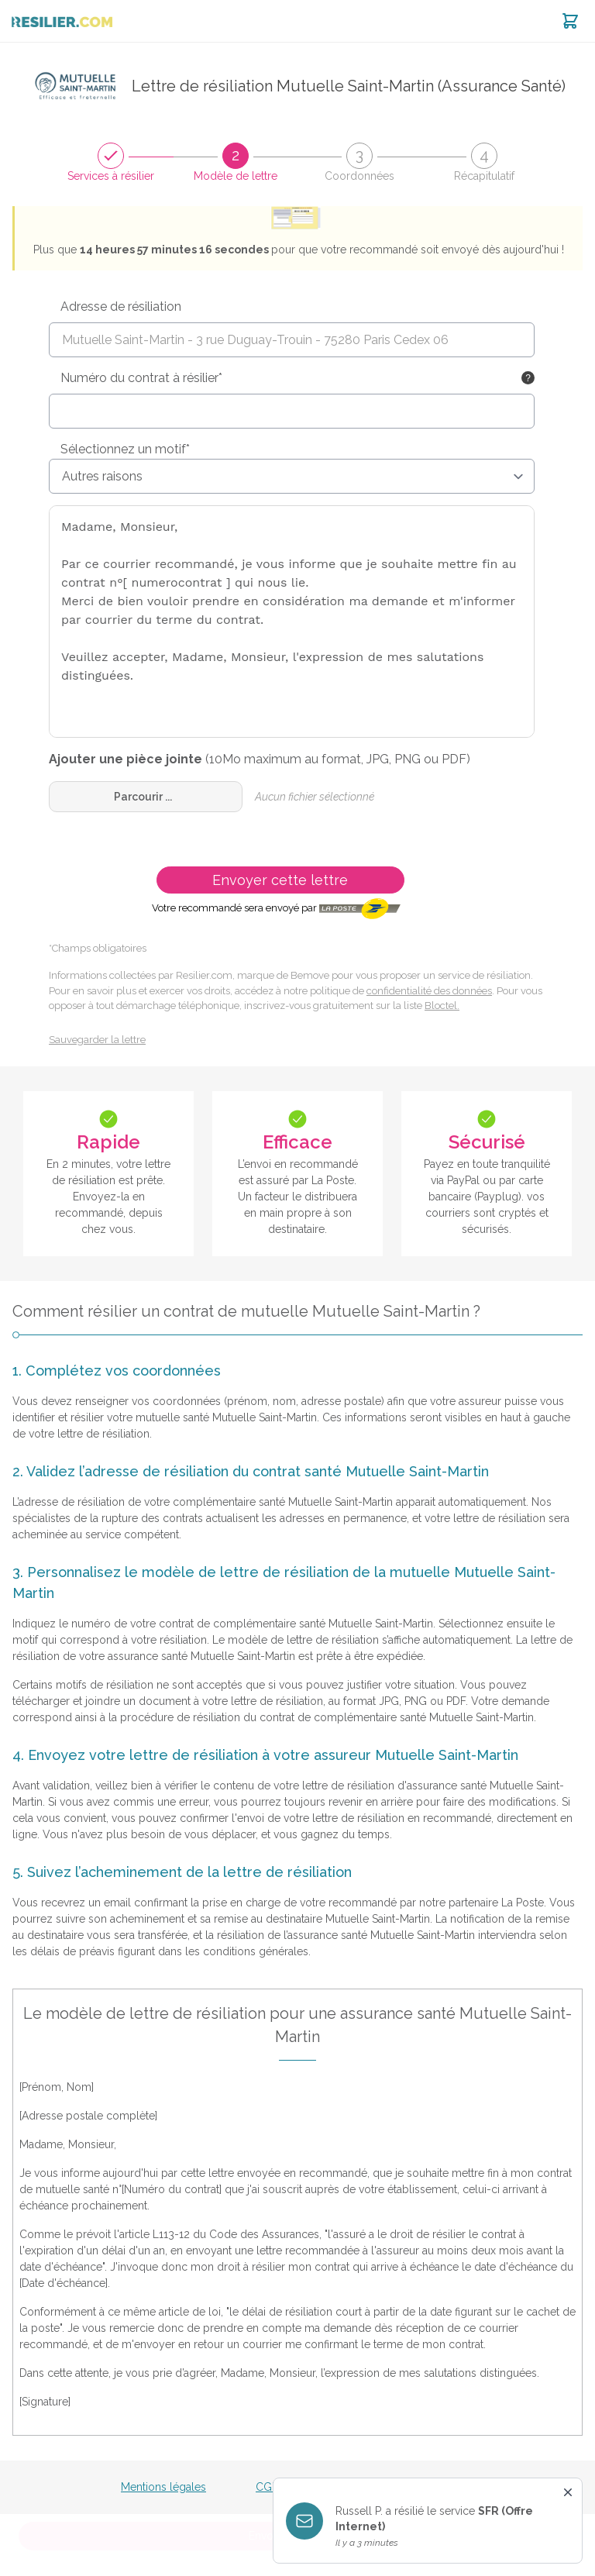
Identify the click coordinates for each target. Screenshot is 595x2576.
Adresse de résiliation (120, 306)
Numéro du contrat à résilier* (141, 377)
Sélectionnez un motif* (125, 449)
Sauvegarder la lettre (97, 1039)
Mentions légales (163, 2487)
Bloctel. (442, 1005)
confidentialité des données (429, 991)
